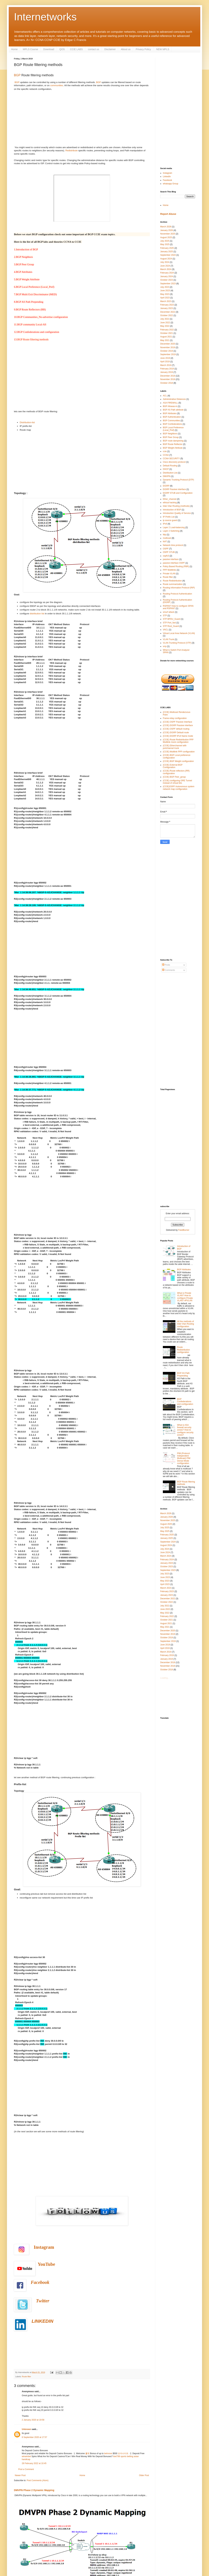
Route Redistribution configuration (183, 1349)
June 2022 (165, 322)
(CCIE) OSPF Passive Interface (177, 722)
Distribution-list (27, 422)
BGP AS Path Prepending (29, 301)
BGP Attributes (24, 271)
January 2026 (166, 230)
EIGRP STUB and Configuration (178, 493)
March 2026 (165, 226)
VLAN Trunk (168, 639)
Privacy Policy (143, 49)
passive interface (171, 559)
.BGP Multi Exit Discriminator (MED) (36, 294)
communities (56, 85)
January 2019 (166, 372)
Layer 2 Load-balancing (174, 527)
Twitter (42, 2300)
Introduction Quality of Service (177, 513)
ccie (165, 451)
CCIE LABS (76, 49)
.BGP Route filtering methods (32, 339)
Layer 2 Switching (171, 531)
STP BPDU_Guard (171, 619)
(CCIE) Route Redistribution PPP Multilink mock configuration (178, 740)
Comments (168, 970)
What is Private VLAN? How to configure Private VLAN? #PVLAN (185, 1297)
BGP (17, 75)
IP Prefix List (169, 517)
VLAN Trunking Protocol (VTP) (177, 643)
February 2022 (167, 329)
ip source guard (170, 520)
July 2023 (164, 287)
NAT (165, 541)
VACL (165, 629)
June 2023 (165, 290)
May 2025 (164, 244)
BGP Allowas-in (170, 406)
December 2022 (167, 312)
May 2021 (164, 340)
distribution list (37, 613)
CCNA (166, 455)
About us (125, 49)
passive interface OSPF (174, 563)
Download (48, 49)
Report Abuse (168, 214)
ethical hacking (170, 502)
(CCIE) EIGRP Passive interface (178, 725)
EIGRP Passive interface (174, 489)
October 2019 (166, 351)
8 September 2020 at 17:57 (34, 2437)
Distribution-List (170, 473)
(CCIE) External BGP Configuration (172, 766)
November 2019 (167, 347)
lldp (164, 534)
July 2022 (164, 319)
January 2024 (166, 276)
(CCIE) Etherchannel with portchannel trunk (174, 746)
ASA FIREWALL (170, 403)
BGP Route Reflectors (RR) (31, 309)
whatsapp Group (170, 183)
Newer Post (20, 2475)
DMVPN (166, 476)
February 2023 (167, 305)
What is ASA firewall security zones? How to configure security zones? (185, 1430)
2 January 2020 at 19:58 (33, 2420)
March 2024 (165, 269)
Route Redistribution (172, 581)
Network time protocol (173, 545)
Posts (166, 965)
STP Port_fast (169, 622)
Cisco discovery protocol (174, 462)
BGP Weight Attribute (28, 279)
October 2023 (166, 280)
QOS (62, 49)
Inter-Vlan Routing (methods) (176, 506)
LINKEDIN (42, 2321)
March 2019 (165, 365)
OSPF (166, 548)
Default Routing (170, 465)
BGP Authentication (172, 417)
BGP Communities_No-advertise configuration (42, 316)
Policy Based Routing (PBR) (176, 566)
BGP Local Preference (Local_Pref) (35, 286)
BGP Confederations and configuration (38, 331)
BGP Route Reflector (172, 444)
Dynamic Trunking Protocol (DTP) (178, 480)
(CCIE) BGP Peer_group (174, 777)
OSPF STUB (169, 552)
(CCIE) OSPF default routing (176, 729)
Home (14, 49)
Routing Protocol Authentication (177, 594)
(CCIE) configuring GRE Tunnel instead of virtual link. (177, 781)
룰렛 (87, 2453)
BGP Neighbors (24, 256)
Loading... (164, 1678)
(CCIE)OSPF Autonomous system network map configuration (178, 787)
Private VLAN (169, 573)
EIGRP (166, 486)
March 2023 (165, 301)
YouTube (46, 2264)
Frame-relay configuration (175, 718)
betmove (108, 2453)
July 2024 (164, 262)
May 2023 (164, 294)
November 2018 (167, 379)
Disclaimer (110, 49)
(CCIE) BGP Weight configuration (178, 761)
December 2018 (167, 376)
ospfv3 (166, 556)
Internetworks (45, 17)
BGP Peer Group (25, 264)
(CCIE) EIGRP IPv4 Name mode (178, 736)
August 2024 (166, 258)
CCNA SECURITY (171, 458)
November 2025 (167, 234)
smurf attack (168, 612)
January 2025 (166, 251)
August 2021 (166, 336)
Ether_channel (169, 499)
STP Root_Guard (171, 626)
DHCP (166, 469)
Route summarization (173, 584)
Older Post (144, 2475)
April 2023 (165, 297)
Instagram (44, 2247)
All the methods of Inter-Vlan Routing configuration (185, 1324)
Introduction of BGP (27, 249)
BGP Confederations (172, 424)
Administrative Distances (174, 399)
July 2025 (164, 241)
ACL (165, 395)
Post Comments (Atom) (37, 2480)
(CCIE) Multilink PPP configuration (179, 751)
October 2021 (166, 333)
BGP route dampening (173, 441)
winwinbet (26, 2456)
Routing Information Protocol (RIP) (179, 587)
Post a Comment (26, 2469)
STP (165, 615)
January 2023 (166, 308)
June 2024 (165, 266)
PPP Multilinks (169, 570)
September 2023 (168, 283)
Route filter (26, 2376)
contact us (93, 49)
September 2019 (168, 354)
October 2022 (166, 315)
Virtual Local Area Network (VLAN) (179, 633)
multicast (167, 538)
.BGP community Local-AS (31, 324)
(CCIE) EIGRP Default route (176, 732)
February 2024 (167, 273)
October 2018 (166, 383)
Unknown (26, 2429)
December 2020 (167, 344)
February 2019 (167, 368)
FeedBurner (183, 1230)
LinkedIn (167, 176)
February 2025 (167, 248)
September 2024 (168, 255)
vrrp (165, 646)
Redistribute (71, 150)
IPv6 (165, 524)
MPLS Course (30, 49)
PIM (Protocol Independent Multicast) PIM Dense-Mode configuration (183, 1458)
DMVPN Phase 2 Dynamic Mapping (34, 2490)
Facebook (40, 2282)
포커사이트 (123, 2453)
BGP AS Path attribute (173, 410)
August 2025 (166, 237)
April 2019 (165, 361)
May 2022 (164, 326)
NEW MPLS (162, 49)
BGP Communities (171, 420)
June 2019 (165, 358)
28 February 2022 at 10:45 (34, 2463)
